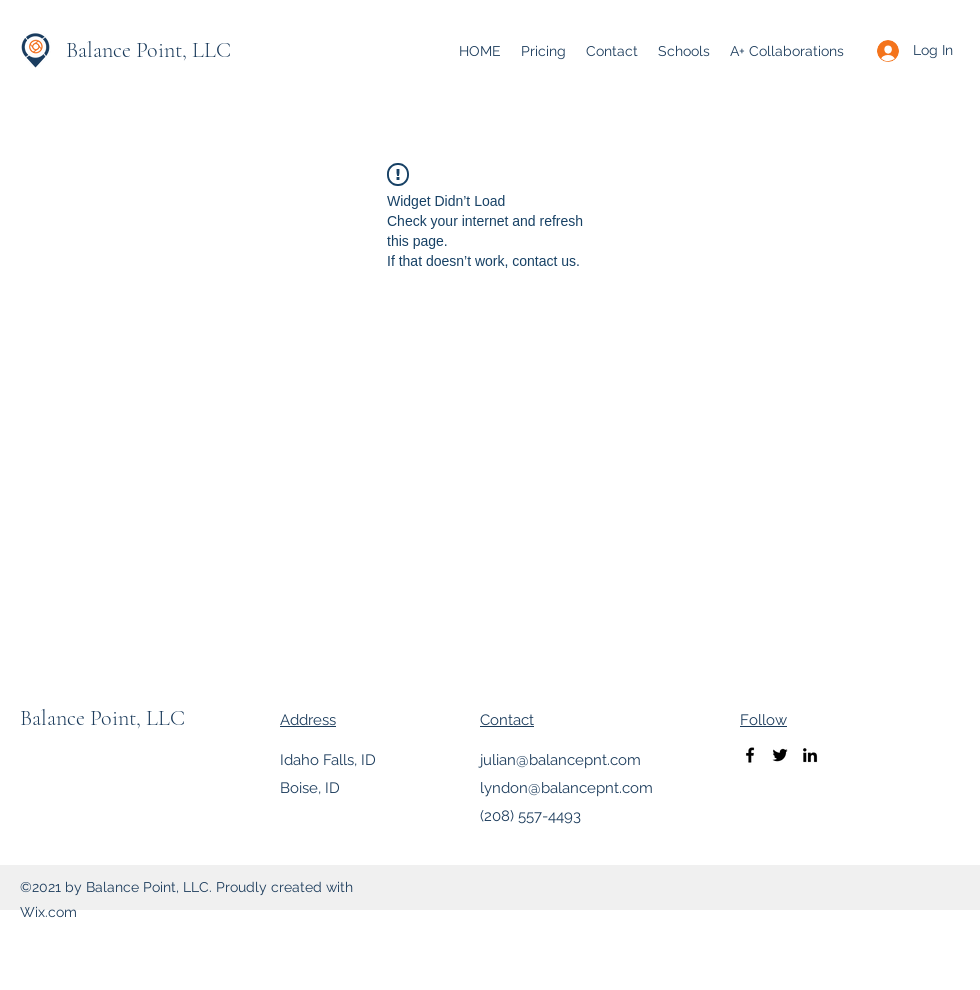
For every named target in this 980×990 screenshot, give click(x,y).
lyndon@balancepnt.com (566, 788)
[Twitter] (780, 755)
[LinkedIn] (810, 755)
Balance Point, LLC (148, 50)
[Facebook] (750, 755)
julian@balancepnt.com (560, 760)
